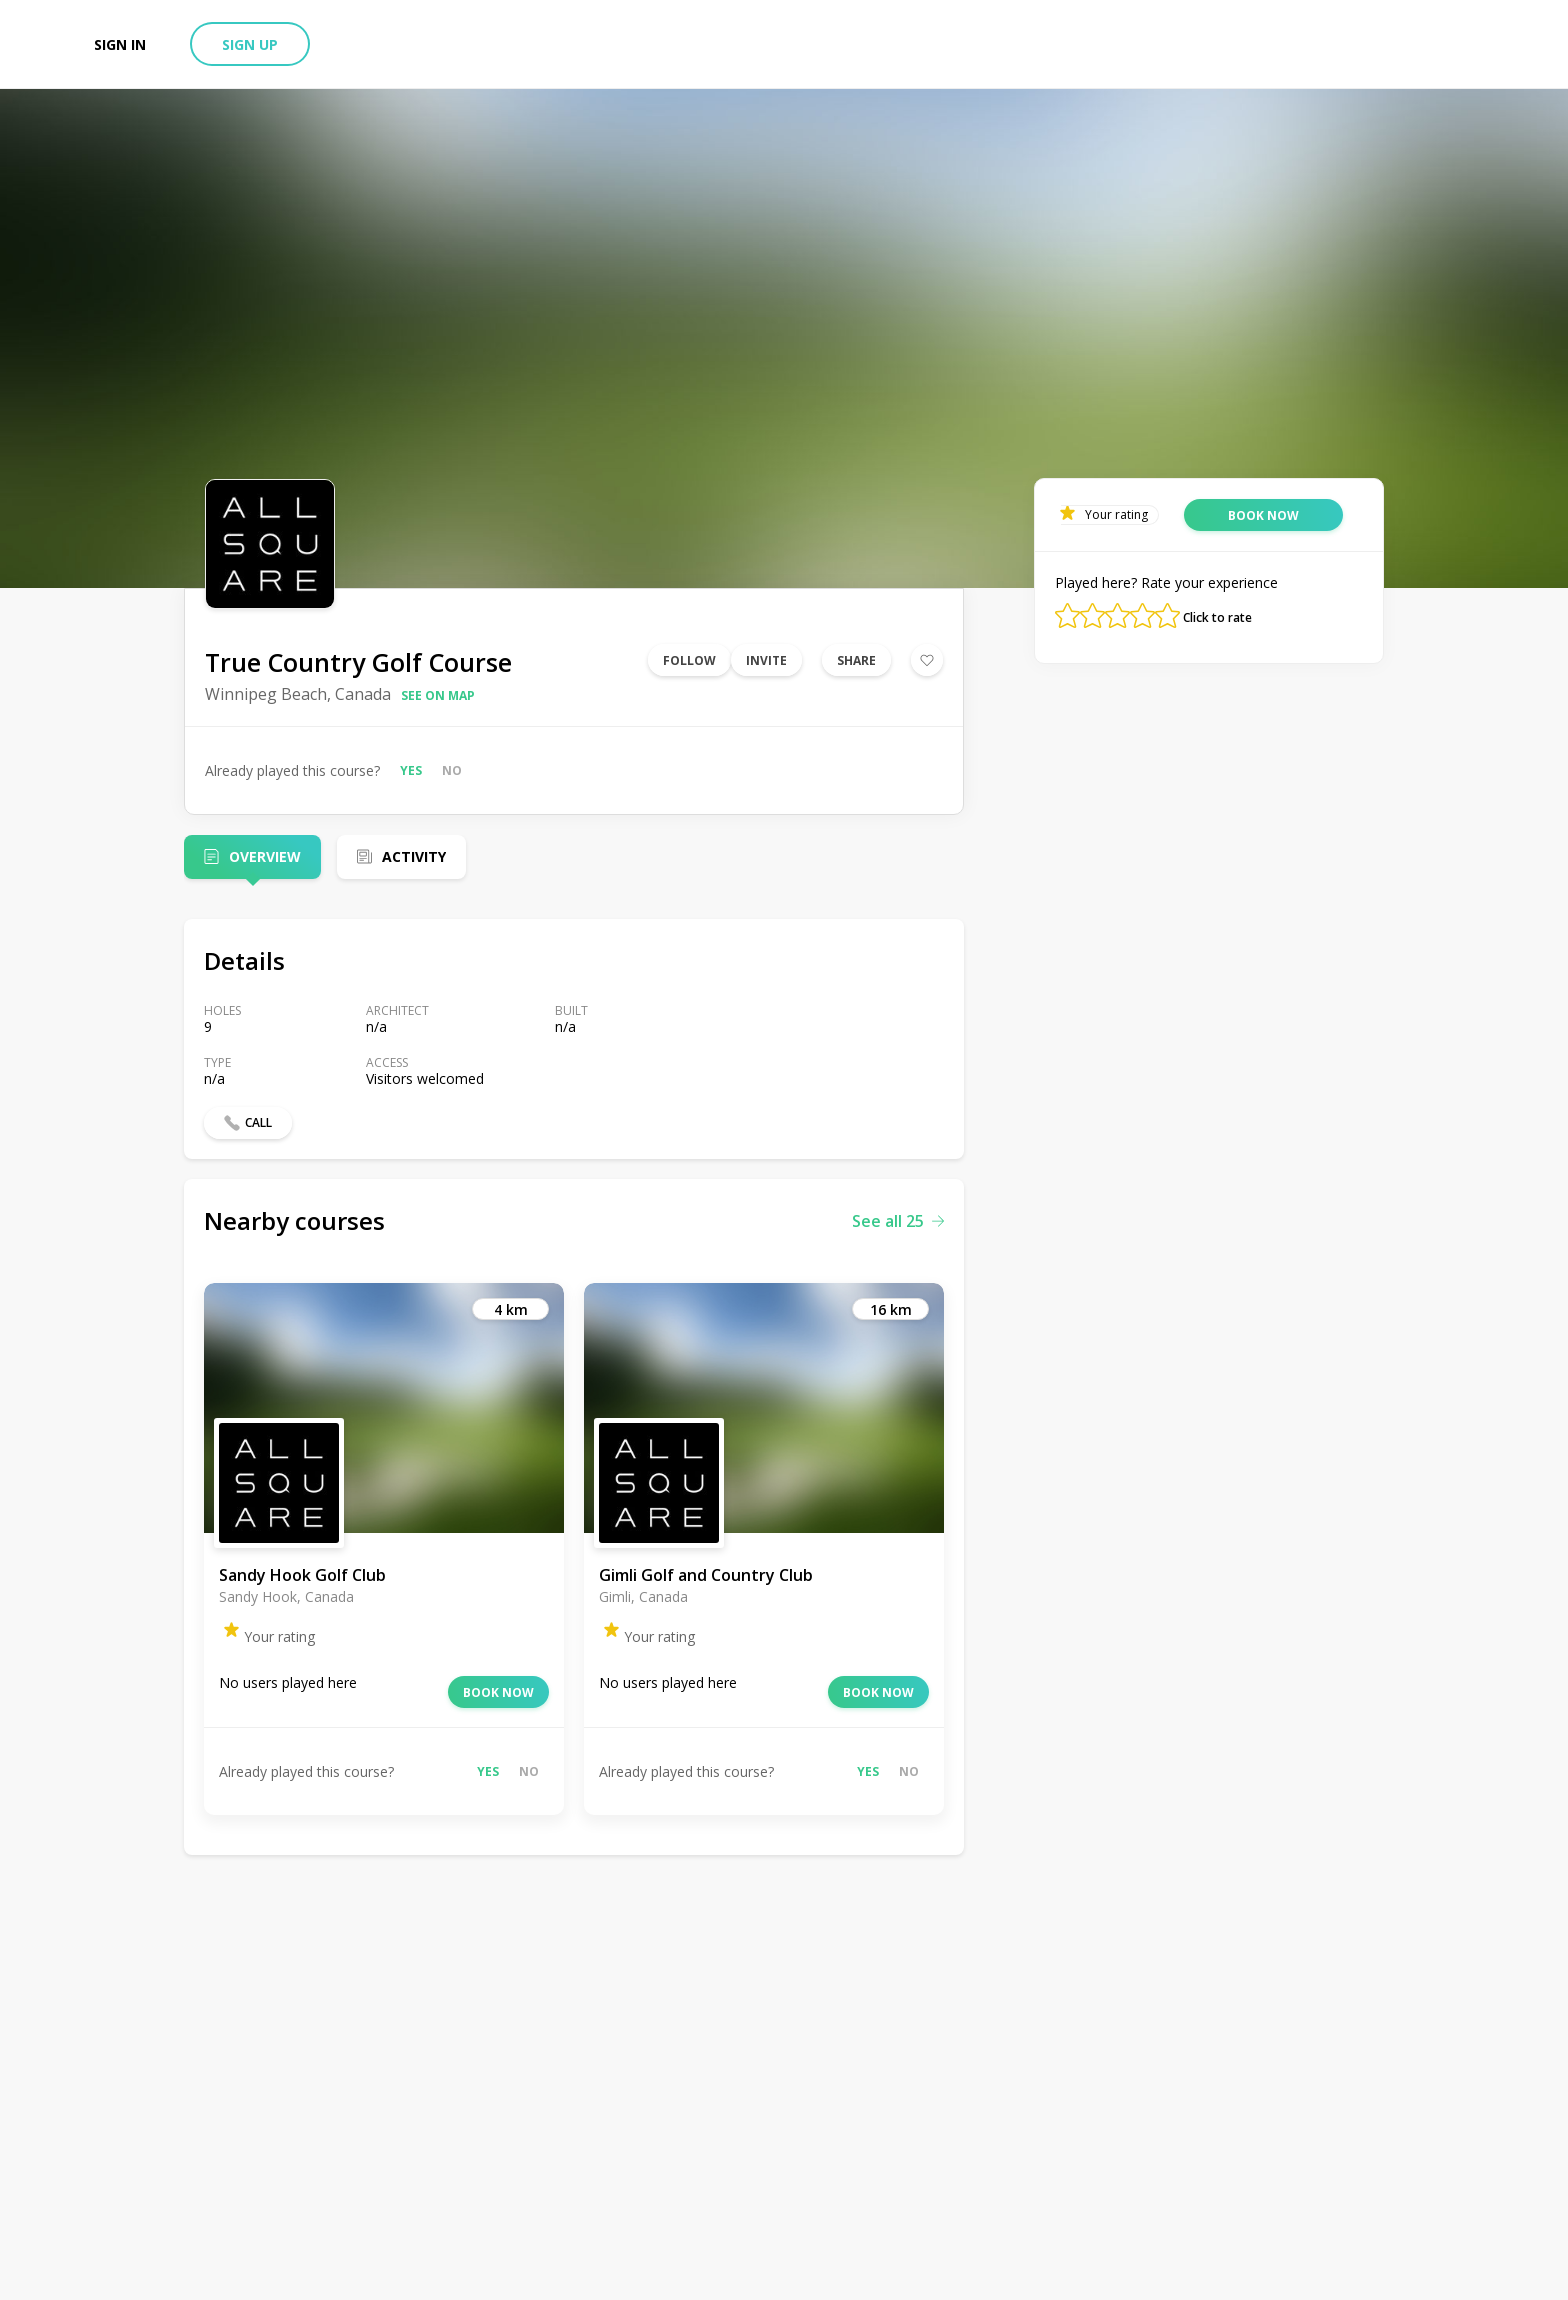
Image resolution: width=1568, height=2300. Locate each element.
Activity (414, 856)
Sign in (120, 44)
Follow (689, 660)
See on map (438, 695)
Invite (766, 660)
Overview (265, 856)
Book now (498, 1692)
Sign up (250, 44)
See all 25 (898, 1221)
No (452, 770)
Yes (411, 770)
